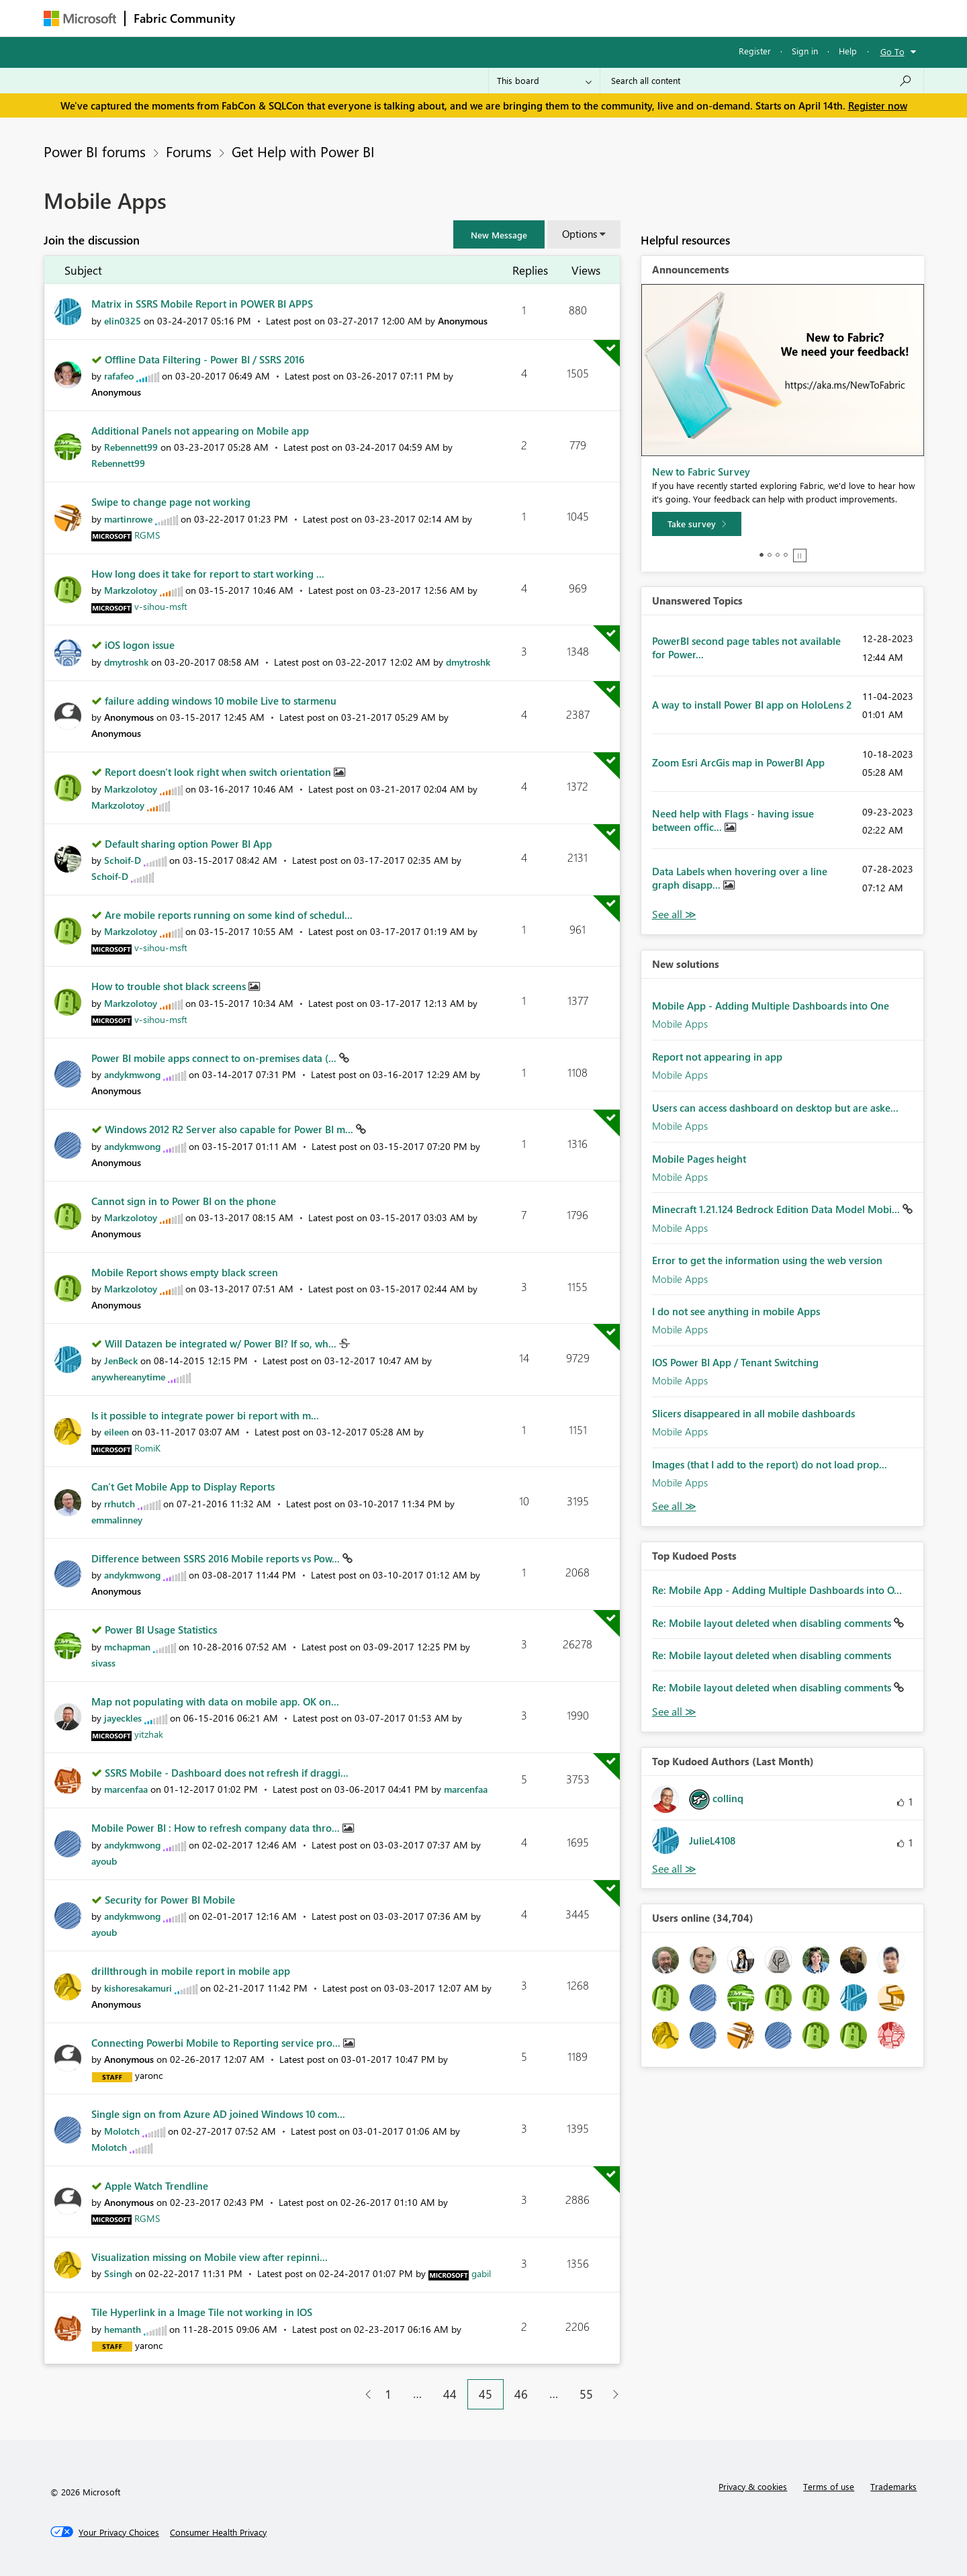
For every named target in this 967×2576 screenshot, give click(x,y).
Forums (265, 18)
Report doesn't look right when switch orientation (219, 772)
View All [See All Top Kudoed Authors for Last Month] (674, 1869)
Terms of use (828, 2486)
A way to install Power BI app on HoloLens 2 (751, 704)
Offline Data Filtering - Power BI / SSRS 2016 (204, 359)
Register (755, 50)
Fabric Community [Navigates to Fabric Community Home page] (184, 18)
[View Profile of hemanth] (122, 2329)
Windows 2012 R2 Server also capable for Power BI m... (230, 1129)
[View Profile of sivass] (103, 1662)
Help (848, 50)
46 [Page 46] (521, 2394)
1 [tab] (761, 555)
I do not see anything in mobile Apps (736, 1311)
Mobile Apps (680, 1023)
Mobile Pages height (699, 1158)
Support (608, 18)
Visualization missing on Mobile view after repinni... (209, 2257)
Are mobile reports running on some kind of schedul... (229, 915)
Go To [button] (892, 51)
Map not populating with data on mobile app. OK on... (215, 1701)
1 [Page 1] (388, 2394)
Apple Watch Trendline (156, 2185)
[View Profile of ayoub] (104, 1861)
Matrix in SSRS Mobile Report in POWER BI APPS (202, 303)
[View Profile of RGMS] (147, 535)
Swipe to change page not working (170, 501)
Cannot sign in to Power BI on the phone (183, 1201)
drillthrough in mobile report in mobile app (190, 1971)
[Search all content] (762, 80)
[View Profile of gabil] (481, 2273)
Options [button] (579, 233)
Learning (551, 18)
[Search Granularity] (544, 80)
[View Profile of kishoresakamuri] (138, 1988)
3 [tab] (777, 555)
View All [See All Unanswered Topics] (674, 914)
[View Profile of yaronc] (149, 2075)
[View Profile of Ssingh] (118, 2273)
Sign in (805, 50)
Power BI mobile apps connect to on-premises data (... (215, 1058)
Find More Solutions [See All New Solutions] (674, 1506)
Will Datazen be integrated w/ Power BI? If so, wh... (222, 1343)
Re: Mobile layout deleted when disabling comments (773, 1623)
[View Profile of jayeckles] (123, 1718)
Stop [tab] (800, 555)
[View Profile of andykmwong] (132, 1074)
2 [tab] (769, 555)
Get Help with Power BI (303, 151)
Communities (439, 18)
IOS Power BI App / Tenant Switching (735, 1362)
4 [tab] (785, 555)
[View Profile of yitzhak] (148, 1734)
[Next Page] (612, 2394)
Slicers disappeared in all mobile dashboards (753, 1413)
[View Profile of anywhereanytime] (128, 1376)
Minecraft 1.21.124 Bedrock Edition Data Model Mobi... (777, 1209)
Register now (877, 105)
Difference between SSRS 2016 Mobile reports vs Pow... (216, 1558)
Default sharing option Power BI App (188, 843)
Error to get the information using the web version (767, 1260)
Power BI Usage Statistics (161, 1629)
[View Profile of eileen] (116, 1431)
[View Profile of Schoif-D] (122, 860)
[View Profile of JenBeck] (121, 1360)
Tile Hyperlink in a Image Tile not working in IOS (201, 2312)
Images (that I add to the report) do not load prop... (769, 1464)
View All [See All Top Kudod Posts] (674, 1712)
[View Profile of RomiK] (147, 1447)
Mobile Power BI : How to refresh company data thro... (216, 1827)
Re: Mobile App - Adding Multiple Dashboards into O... (777, 1590)
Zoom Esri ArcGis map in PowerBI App (738, 762)
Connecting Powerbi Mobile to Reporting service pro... (217, 2042)
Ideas (379, 18)
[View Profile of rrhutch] (119, 1503)
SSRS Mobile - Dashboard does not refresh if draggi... (227, 1772)
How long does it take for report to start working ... (207, 573)
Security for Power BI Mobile (170, 1899)
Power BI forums (95, 151)
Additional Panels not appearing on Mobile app (200, 430)
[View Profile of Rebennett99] (131, 447)
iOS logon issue (140, 645)
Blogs (499, 18)
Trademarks (893, 2486)
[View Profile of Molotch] (122, 2131)
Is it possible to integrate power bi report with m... (205, 1415)
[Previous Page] (363, 2394)
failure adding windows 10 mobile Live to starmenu (220, 700)
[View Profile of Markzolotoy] (130, 590)
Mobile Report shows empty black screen (184, 1272)
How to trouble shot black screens (169, 986)
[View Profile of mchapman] (127, 1646)
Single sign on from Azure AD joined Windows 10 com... (218, 2114)
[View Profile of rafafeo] (119, 375)
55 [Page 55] (586, 2394)
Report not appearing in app (717, 1056)
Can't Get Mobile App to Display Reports (183, 1486)
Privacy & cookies (753, 2486)
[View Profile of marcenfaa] (126, 1789)
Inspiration (324, 18)
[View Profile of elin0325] (122, 320)
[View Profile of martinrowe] (128, 519)
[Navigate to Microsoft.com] (80, 18)
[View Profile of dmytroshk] (126, 662)
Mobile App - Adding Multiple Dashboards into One (770, 1005)
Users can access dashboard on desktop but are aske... (775, 1107)
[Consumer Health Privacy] (218, 2532)
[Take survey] (696, 524)
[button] (499, 234)
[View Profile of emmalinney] (116, 1519)
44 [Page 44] (450, 2394)
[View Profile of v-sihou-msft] (160, 606)
